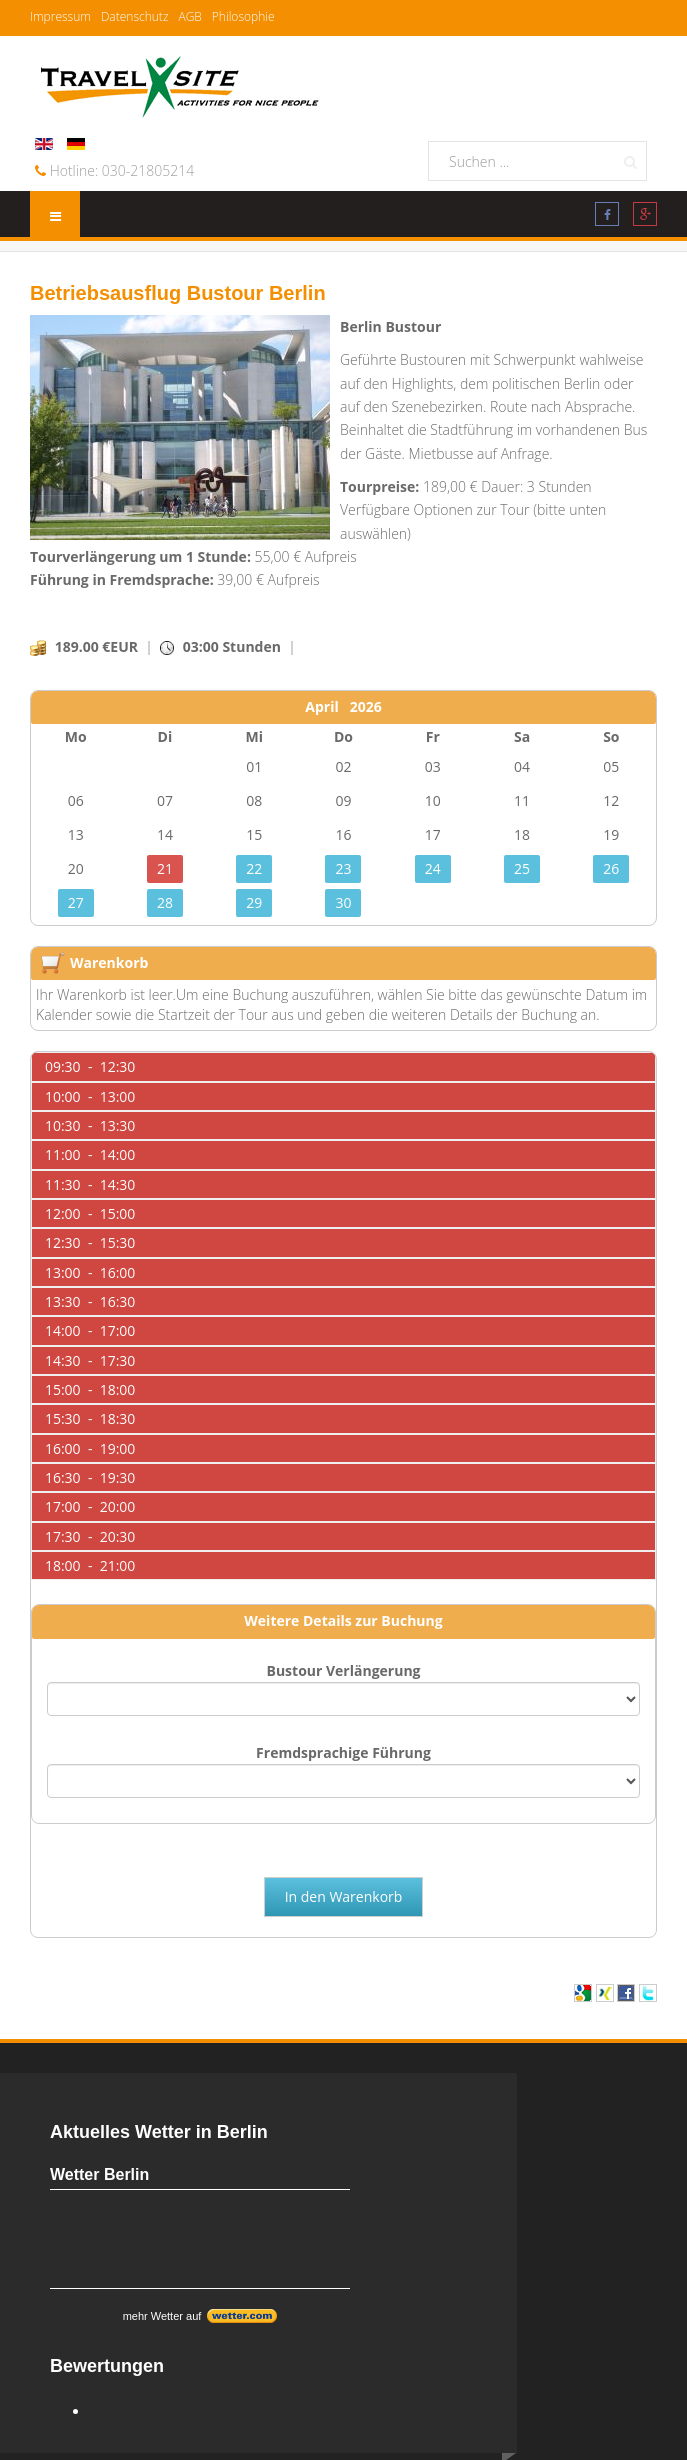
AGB (189, 16)
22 (254, 868)
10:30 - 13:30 (90, 1125)
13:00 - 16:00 (90, 1272)
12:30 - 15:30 (90, 1242)
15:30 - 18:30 (90, 1418)
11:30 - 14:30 (90, 1184)
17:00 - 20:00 (90, 1506)
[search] (537, 161)
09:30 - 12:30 (90, 1066)
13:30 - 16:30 (90, 1301)
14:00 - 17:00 (90, 1330)
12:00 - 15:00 (90, 1213)
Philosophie (243, 16)
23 (343, 868)
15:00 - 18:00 (90, 1389)
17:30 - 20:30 (90, 1536)
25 (522, 868)
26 (611, 868)
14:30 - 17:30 (90, 1360)
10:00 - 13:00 (90, 1096)
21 (165, 868)
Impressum (60, 16)
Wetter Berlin (99, 2174)
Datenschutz (135, 16)
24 (433, 868)
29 (254, 902)
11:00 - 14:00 (90, 1154)
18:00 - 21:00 (90, 1565)
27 (76, 902)
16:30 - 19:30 (90, 1477)
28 (165, 902)
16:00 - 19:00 (90, 1448)
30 (343, 902)
